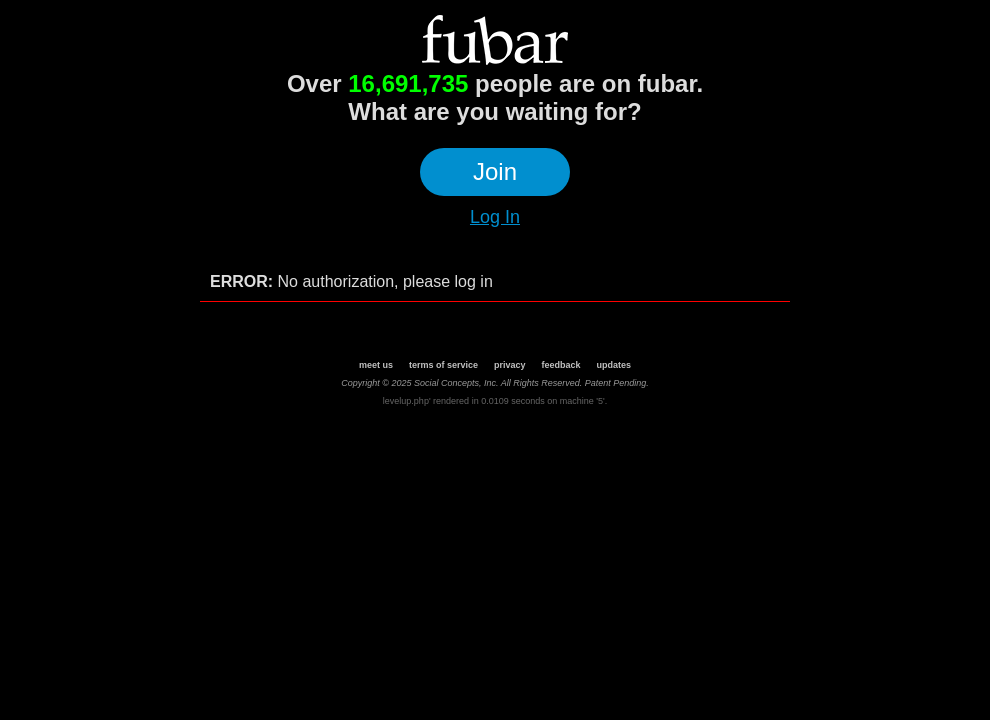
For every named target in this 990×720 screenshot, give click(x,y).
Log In (495, 217)
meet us (376, 365)
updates (614, 365)
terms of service (443, 365)
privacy (510, 365)
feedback (561, 365)
